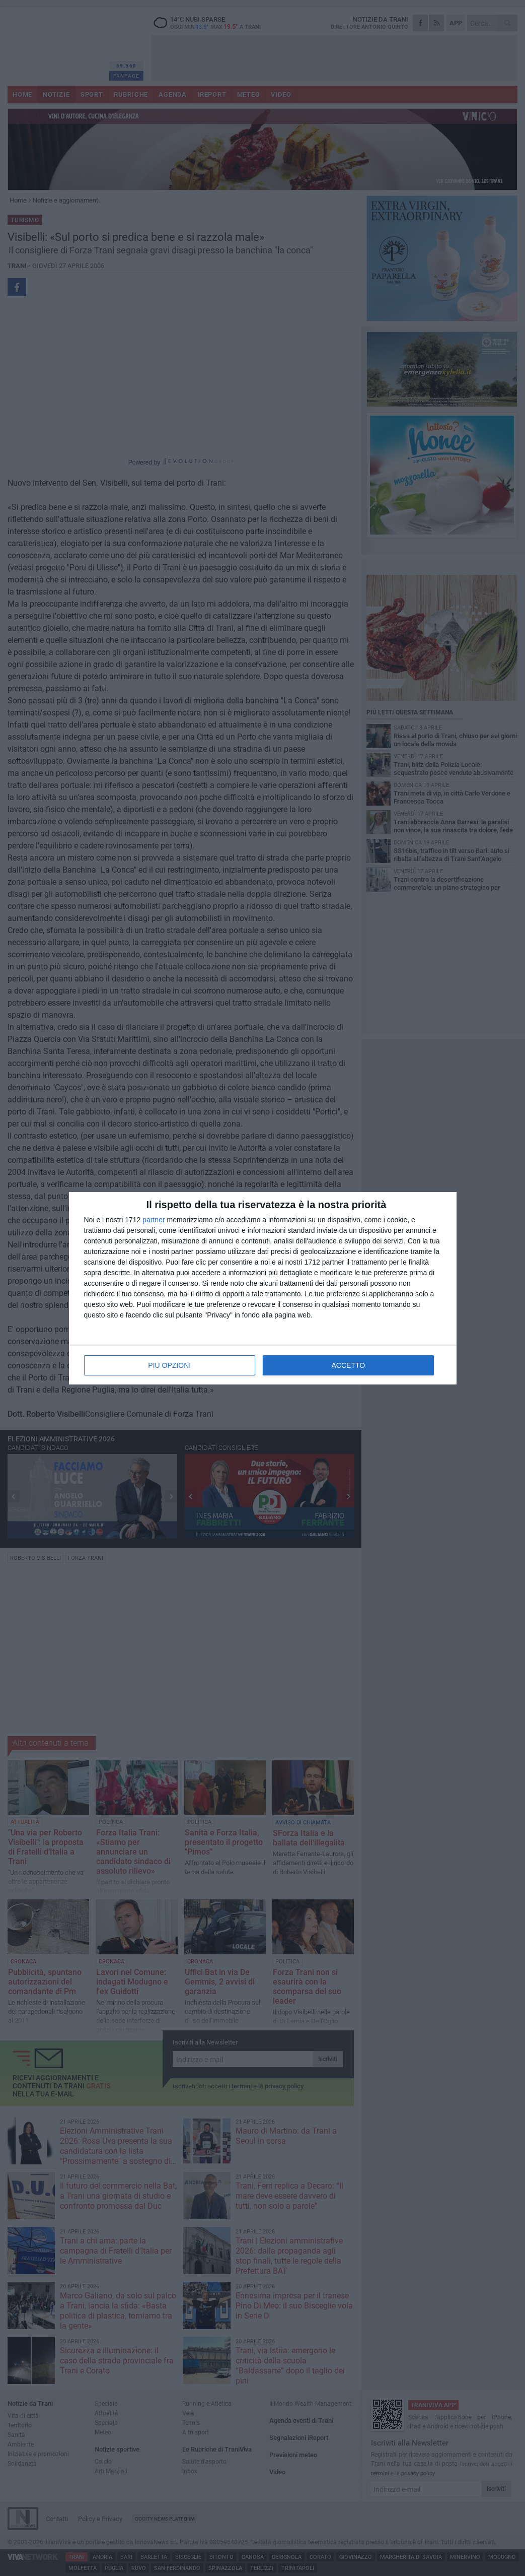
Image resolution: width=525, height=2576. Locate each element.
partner (153, 1219)
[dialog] (263, 1288)
